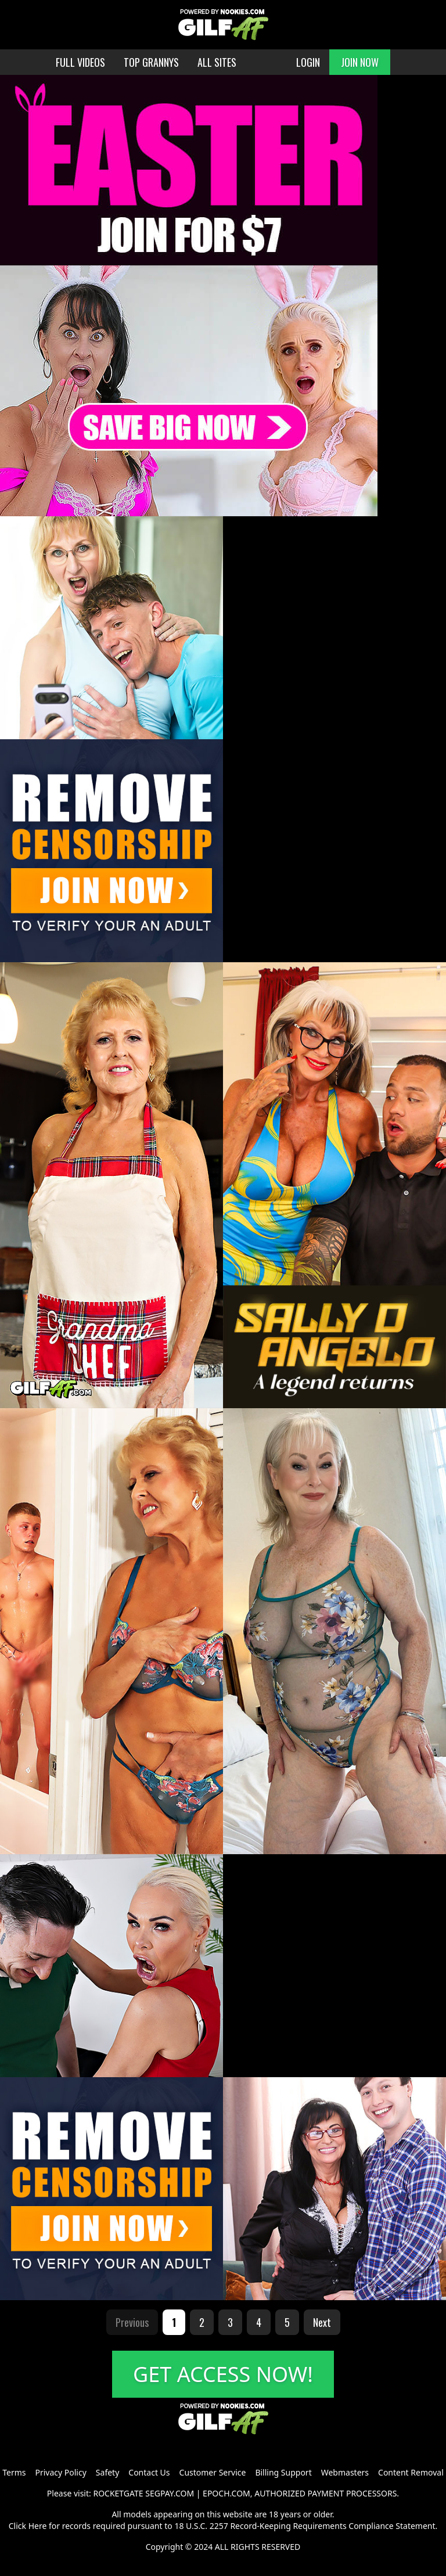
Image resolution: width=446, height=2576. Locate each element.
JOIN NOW (360, 62)
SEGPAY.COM (169, 2493)
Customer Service (212, 2472)
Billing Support (283, 2472)
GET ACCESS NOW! (223, 2374)
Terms (14, 2472)
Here (37, 2525)
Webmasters (345, 2472)
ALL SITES (216, 62)
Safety (107, 2472)
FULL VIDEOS (80, 62)
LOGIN (308, 62)
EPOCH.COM (226, 2493)
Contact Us (149, 2472)
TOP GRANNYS (151, 62)
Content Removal (411, 2472)
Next (322, 2322)
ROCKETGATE (118, 2493)
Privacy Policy (60, 2472)
